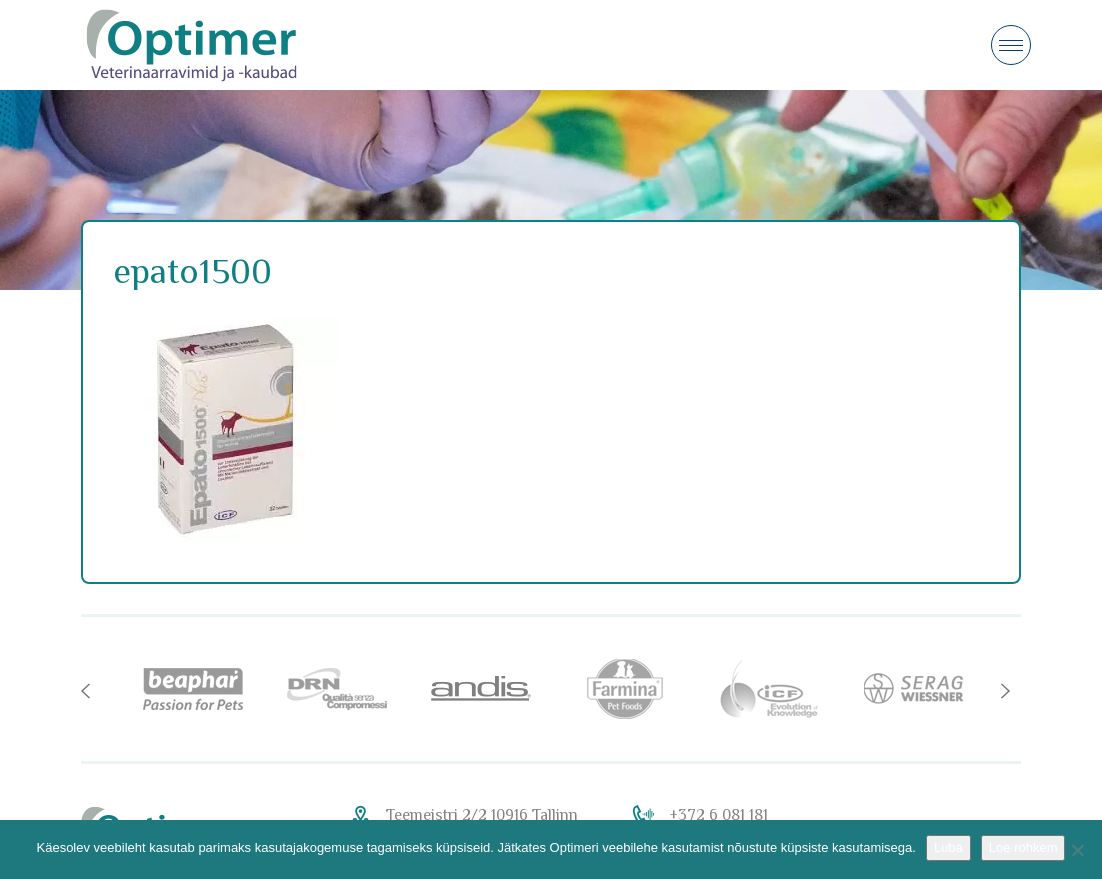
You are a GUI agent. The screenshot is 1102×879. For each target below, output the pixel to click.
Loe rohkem (1023, 847)
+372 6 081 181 (718, 815)
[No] (1077, 850)
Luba (948, 847)
